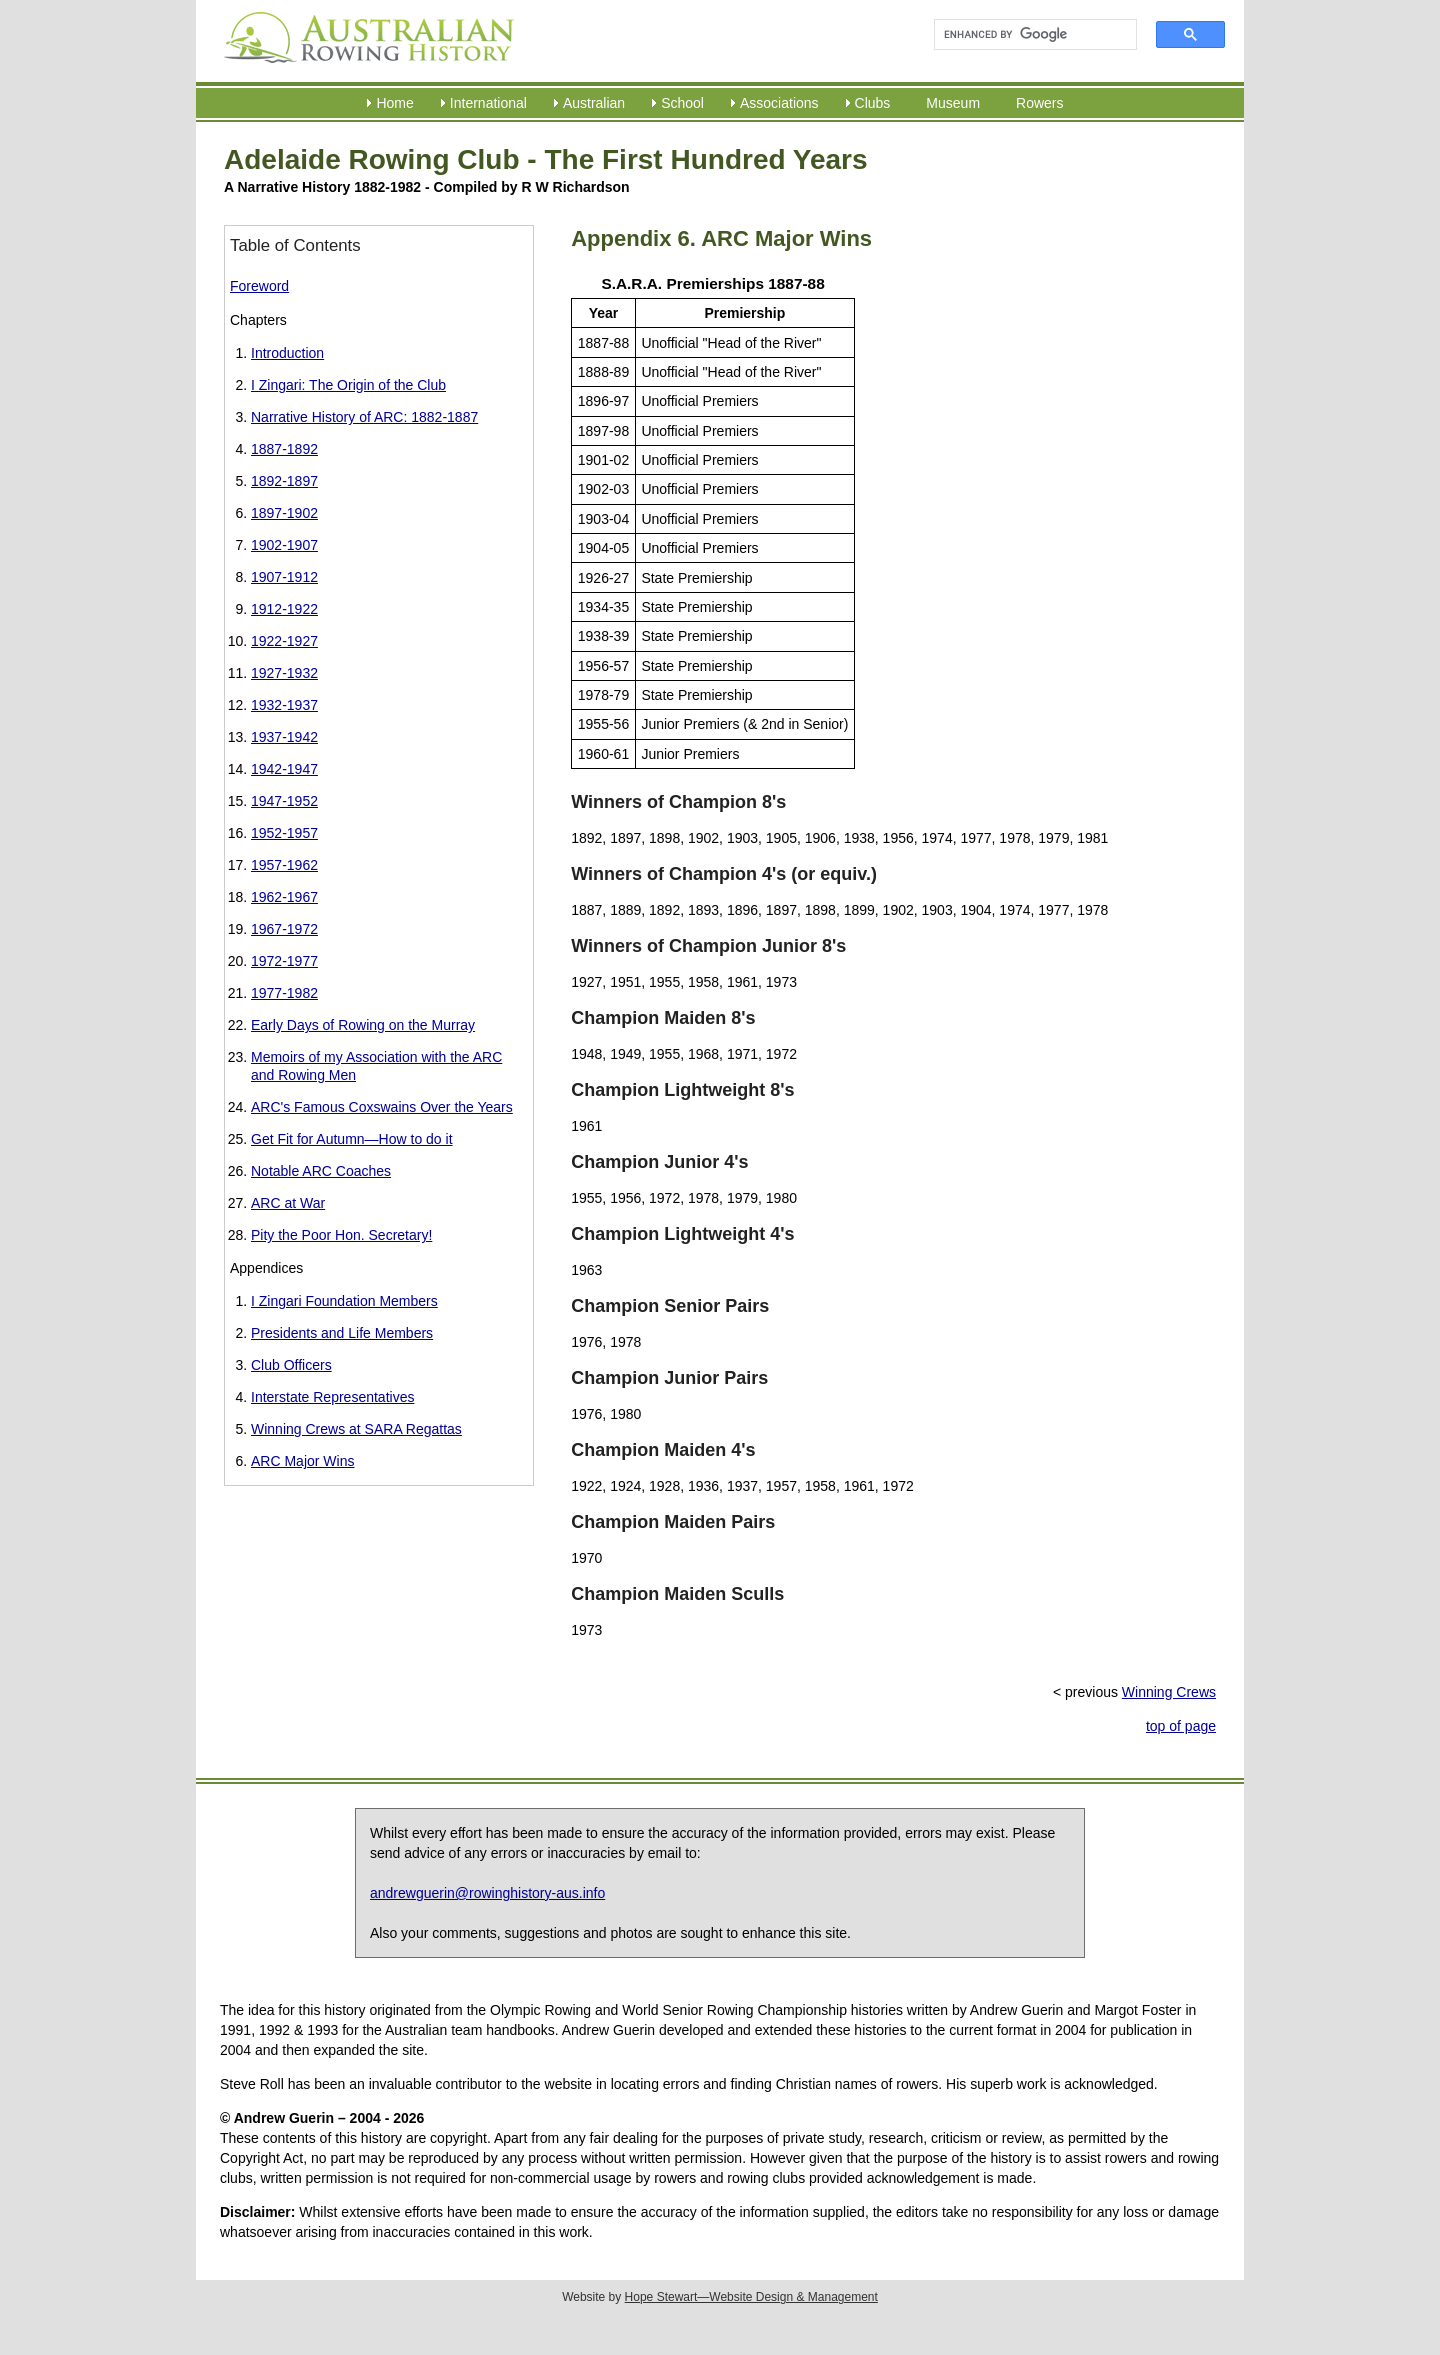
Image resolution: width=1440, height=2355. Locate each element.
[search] (1026, 35)
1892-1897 (284, 481)
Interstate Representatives (332, 1397)
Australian (594, 103)
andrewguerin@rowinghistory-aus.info (487, 1893)
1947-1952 (284, 801)
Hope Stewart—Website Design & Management (751, 2297)
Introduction (287, 353)
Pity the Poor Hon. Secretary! (341, 1235)
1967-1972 (284, 929)
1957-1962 (284, 865)
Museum (953, 103)
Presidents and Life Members (342, 1333)
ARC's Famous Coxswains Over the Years (382, 1107)
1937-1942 (284, 737)
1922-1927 (284, 641)
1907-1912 (284, 577)
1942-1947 (284, 769)
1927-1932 (284, 673)
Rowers (1039, 103)
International (488, 103)
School (682, 103)
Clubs (873, 103)
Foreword (259, 286)
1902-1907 (284, 545)
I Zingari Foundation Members (344, 1301)
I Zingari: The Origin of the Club (348, 385)
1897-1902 (284, 513)
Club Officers (291, 1365)
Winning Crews (1169, 1692)
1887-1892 (284, 449)
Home (394, 103)
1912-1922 (284, 609)
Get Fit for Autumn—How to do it (352, 1139)
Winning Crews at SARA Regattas (356, 1429)
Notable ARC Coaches (321, 1171)
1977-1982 (284, 993)
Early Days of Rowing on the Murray (363, 1025)
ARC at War (288, 1203)
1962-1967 (284, 897)
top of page (1181, 1726)
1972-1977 (284, 961)
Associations (779, 103)
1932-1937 (284, 705)
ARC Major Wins (302, 1461)
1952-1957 (284, 833)
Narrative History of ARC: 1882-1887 (364, 417)
